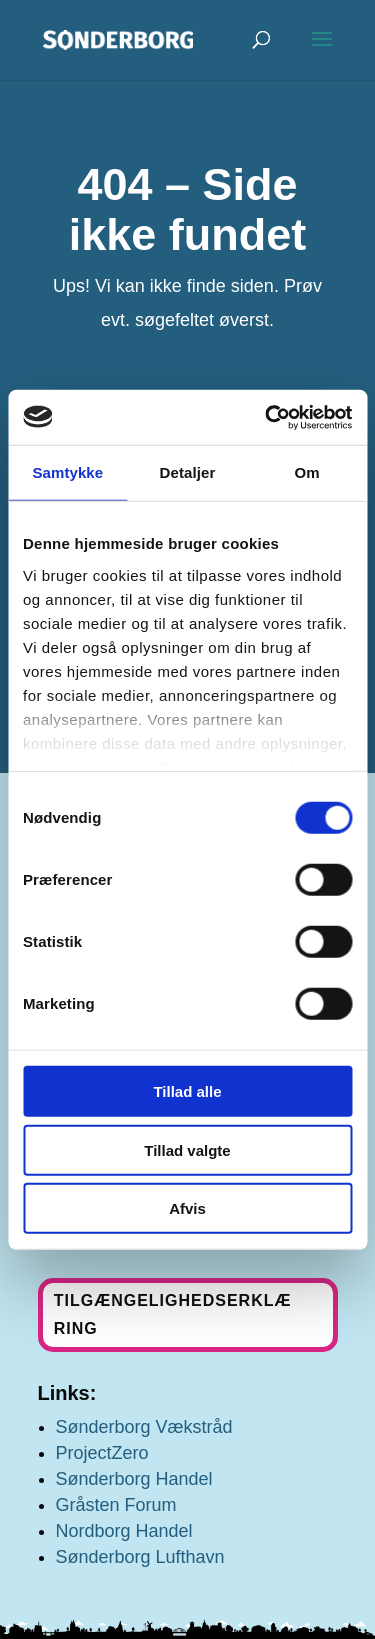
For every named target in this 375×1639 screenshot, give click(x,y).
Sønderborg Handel (134, 1479)
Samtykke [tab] (67, 472)
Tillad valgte (187, 1149)
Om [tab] (307, 472)
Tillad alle (187, 1091)
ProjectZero (102, 1453)
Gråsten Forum (116, 1505)
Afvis (187, 1208)
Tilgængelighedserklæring (173, 1314)
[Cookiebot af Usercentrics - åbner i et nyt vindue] (267, 417)
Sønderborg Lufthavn (140, 1557)
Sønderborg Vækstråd (144, 1427)
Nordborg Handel (124, 1531)
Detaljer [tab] (188, 472)
